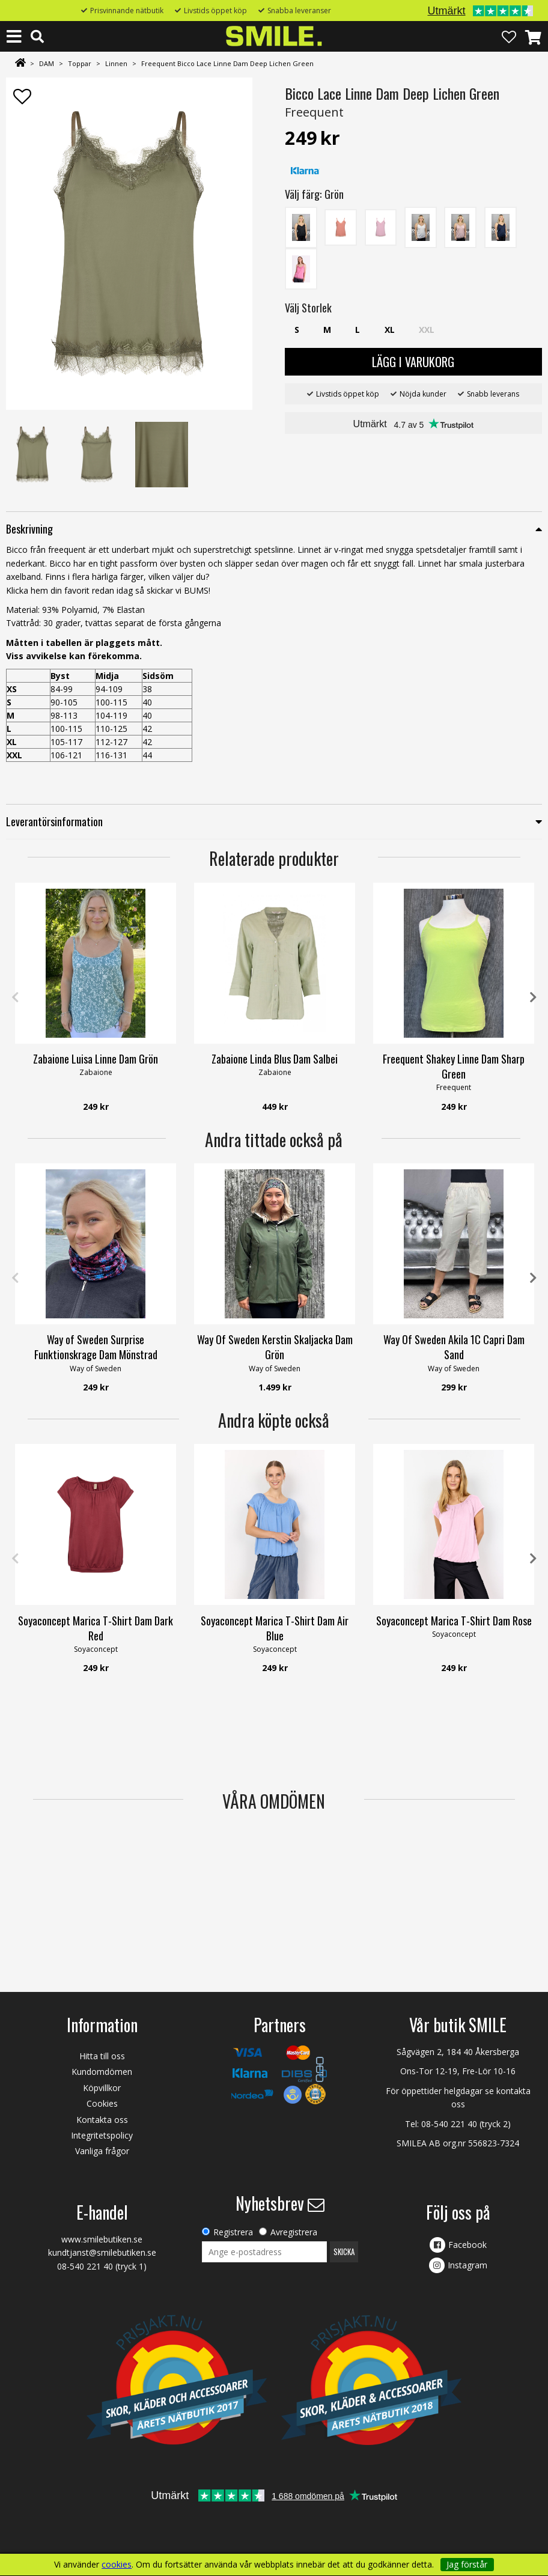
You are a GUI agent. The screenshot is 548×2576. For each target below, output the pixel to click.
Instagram (467, 2265)
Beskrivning (29, 529)
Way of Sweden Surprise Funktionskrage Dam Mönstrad (95, 1347)
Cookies (102, 2103)
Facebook (467, 2244)
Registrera (233, 2232)
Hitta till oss (102, 2056)
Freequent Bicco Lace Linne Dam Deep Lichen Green (227, 63)
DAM (46, 63)
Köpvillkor (102, 2087)
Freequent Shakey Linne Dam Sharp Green (454, 1066)
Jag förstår (466, 2564)
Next (533, 997)
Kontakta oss (102, 2119)
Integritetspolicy (102, 2135)
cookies (117, 2564)
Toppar (79, 63)
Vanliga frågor (102, 2151)
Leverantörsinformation (54, 821)
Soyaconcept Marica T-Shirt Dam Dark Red (95, 1628)
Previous (15, 997)
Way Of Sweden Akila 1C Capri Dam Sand (454, 1347)
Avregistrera (293, 2232)
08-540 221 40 (449, 2124)
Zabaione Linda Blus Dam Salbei (275, 1059)
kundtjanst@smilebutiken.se (102, 2252)
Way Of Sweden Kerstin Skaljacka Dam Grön (275, 1347)
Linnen (116, 63)
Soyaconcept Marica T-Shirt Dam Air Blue (275, 1628)
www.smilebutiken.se (101, 2239)
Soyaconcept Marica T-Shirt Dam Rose (454, 1620)
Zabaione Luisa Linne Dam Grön (95, 1059)
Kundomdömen (102, 2071)
